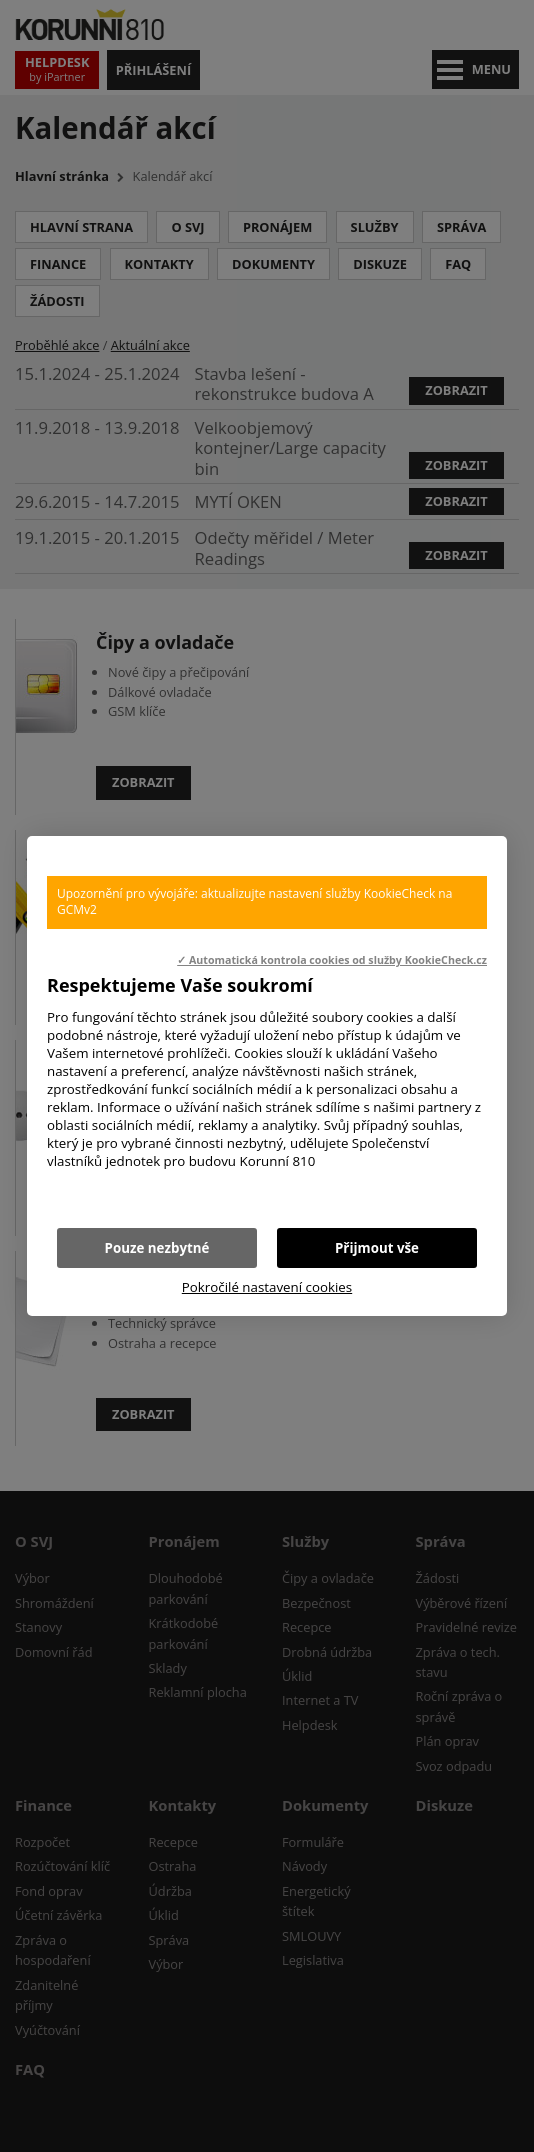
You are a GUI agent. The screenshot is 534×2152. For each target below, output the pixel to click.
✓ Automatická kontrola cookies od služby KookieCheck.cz (332, 960)
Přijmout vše (377, 1248)
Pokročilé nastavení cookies (267, 1287)
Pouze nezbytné (157, 1248)
